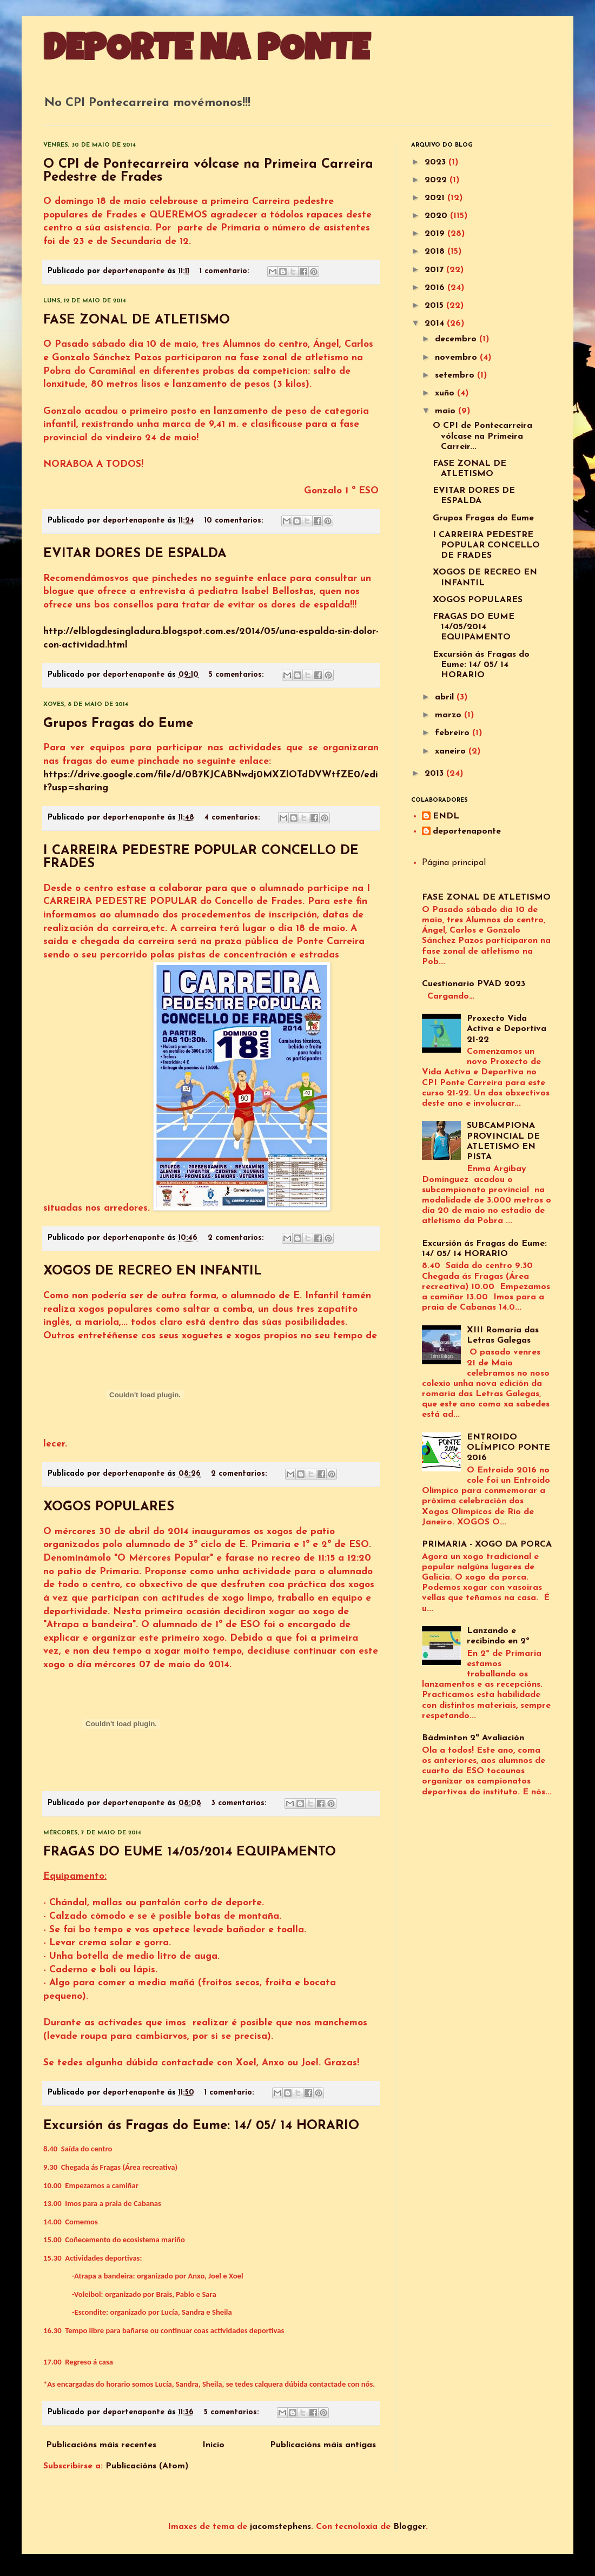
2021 (436, 198)
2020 (437, 216)
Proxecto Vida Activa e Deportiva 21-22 (506, 1028)
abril (446, 697)
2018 (436, 251)
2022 (437, 180)
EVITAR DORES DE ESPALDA (135, 553)
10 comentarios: (235, 521)
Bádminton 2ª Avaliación (473, 1738)
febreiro (453, 733)
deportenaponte (467, 831)
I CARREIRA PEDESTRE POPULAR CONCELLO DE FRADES (486, 545)
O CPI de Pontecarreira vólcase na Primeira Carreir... (482, 436)
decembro (457, 339)
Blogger (409, 2526)
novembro (457, 357)
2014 (436, 323)
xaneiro (451, 751)
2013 (435, 773)
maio (446, 411)
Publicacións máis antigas (323, 2445)
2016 (436, 287)
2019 (436, 233)
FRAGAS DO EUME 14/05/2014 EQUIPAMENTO (189, 1852)
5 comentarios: (238, 675)
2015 (435, 305)
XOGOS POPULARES (108, 1507)
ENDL (446, 816)
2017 (435, 270)
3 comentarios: (240, 1803)
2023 (436, 162)
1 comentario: (226, 271)
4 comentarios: (233, 818)
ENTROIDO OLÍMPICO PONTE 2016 (508, 1447)
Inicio (213, 2445)
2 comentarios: (237, 1238)
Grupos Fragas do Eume (118, 723)
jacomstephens (280, 2526)
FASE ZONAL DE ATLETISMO (136, 320)
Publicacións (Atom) (146, 2466)
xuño (446, 393)
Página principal (454, 862)
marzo (449, 715)
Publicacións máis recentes (101, 2445)
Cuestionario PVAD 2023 (473, 984)
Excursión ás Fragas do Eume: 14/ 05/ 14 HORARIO (201, 2125)
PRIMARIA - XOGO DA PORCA (487, 1544)
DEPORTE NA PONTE (206, 52)
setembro (456, 375)
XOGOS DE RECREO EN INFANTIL (152, 1271)
